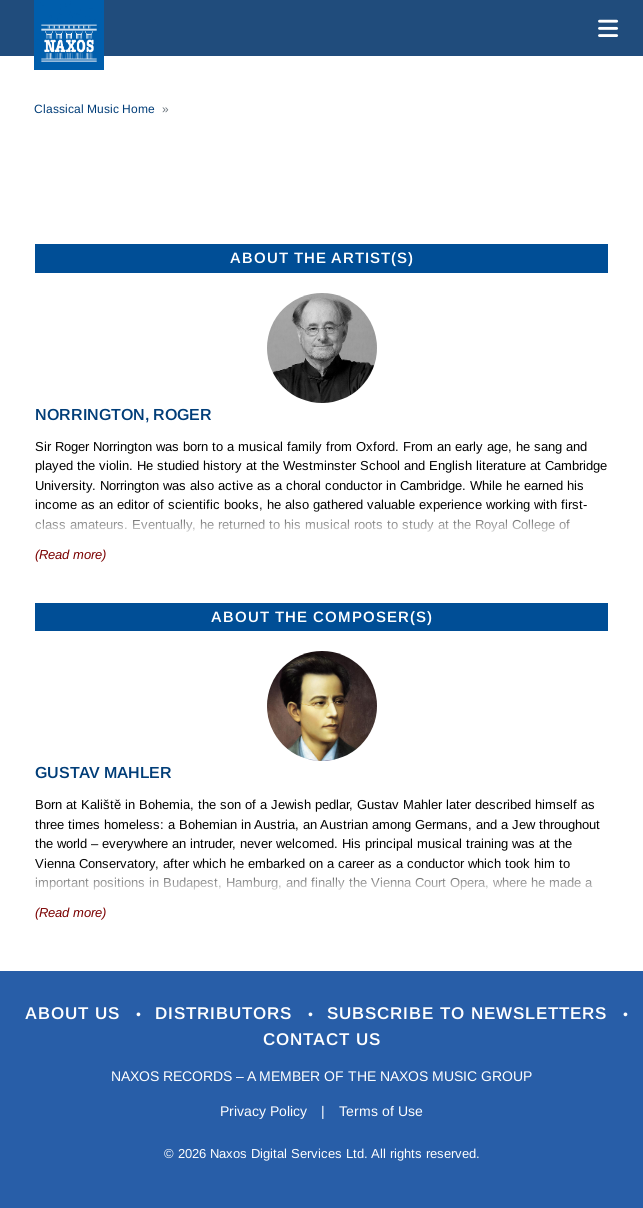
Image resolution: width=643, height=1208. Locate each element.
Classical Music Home (94, 109)
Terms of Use (381, 1111)
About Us (75, 1013)
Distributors (226, 1013)
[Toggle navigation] (604, 28)
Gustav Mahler (103, 772)
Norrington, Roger (123, 414)
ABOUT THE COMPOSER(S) (322, 616)
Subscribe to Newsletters (470, 1013)
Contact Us (322, 1039)
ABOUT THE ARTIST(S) (322, 257)
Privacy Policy (263, 1111)
